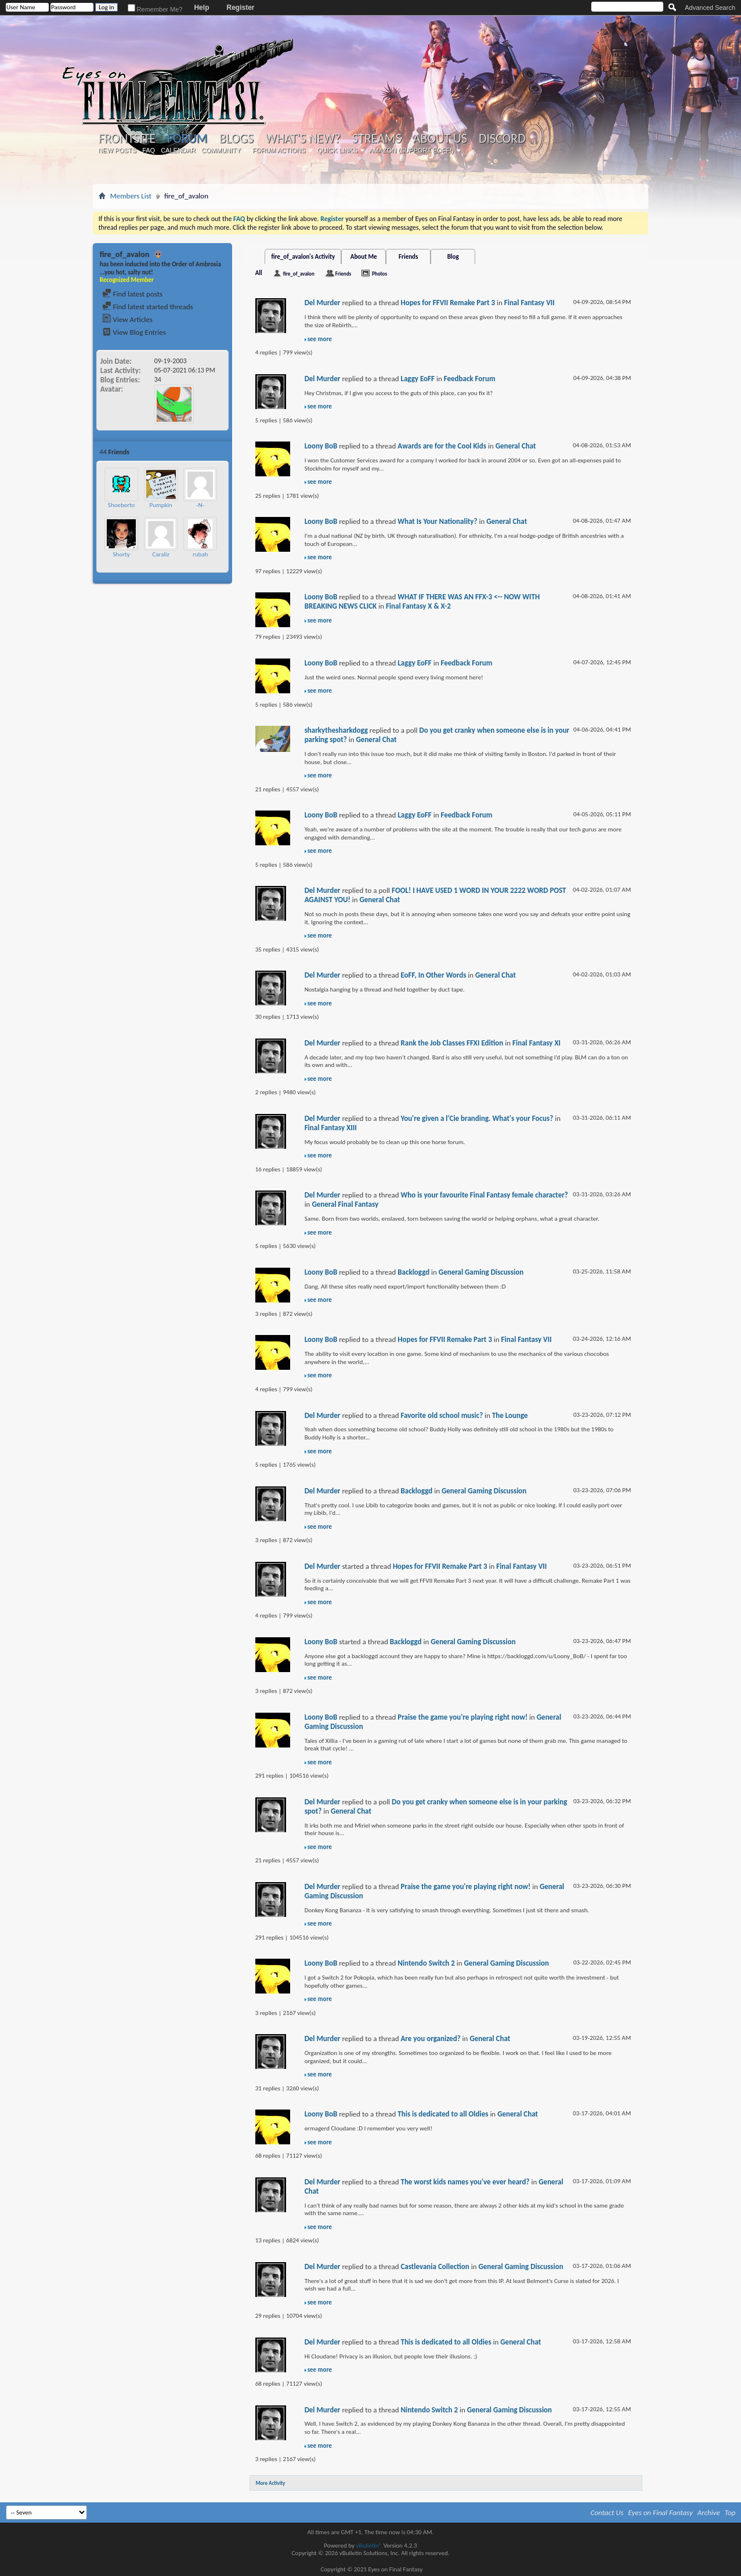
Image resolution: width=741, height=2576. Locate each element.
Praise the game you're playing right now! (462, 1717)
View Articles (127, 319)
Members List (130, 195)
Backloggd (413, 1272)
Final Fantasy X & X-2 (418, 606)
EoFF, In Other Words (433, 975)
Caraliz (160, 554)
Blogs (236, 138)
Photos (379, 273)
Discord (502, 138)
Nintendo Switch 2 (426, 1963)
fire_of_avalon (299, 273)
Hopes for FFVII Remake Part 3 (447, 302)
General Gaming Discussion (481, 1272)
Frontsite (127, 138)
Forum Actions (279, 150)
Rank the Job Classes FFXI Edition (451, 1043)
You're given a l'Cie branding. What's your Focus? (476, 1118)
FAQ (148, 150)
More (218, 451)
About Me (363, 257)
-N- (200, 505)
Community (221, 150)
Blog (453, 257)
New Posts (117, 150)
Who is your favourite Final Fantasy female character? (484, 1195)
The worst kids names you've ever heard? (464, 2181)
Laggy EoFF (417, 378)
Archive (708, 2512)
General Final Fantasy (345, 1204)
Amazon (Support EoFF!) (411, 150)
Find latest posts (132, 294)
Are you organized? (430, 2038)
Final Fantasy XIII (331, 1127)
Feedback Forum (470, 378)
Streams (377, 138)
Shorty (121, 554)
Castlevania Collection (434, 2266)
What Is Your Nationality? (437, 521)
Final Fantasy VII (529, 302)
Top (730, 2512)
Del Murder (323, 302)
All (258, 273)
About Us (440, 138)
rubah (200, 554)
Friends (408, 257)
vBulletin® (369, 2545)
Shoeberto (121, 505)
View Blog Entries (134, 332)
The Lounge (510, 1415)
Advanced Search (710, 7)
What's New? (303, 138)
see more (320, 339)
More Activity (270, 2483)
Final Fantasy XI (536, 1043)
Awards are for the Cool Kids (441, 446)
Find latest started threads (147, 306)
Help (201, 7)
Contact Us (607, 2512)
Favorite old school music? (441, 1415)
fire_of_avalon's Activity (303, 257)
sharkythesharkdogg (336, 730)
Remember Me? (155, 9)
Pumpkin (160, 505)
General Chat (516, 446)
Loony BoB (321, 446)
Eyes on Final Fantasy (660, 2512)
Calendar (178, 150)
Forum (187, 138)
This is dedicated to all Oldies (442, 2114)
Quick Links (337, 150)
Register (240, 7)
